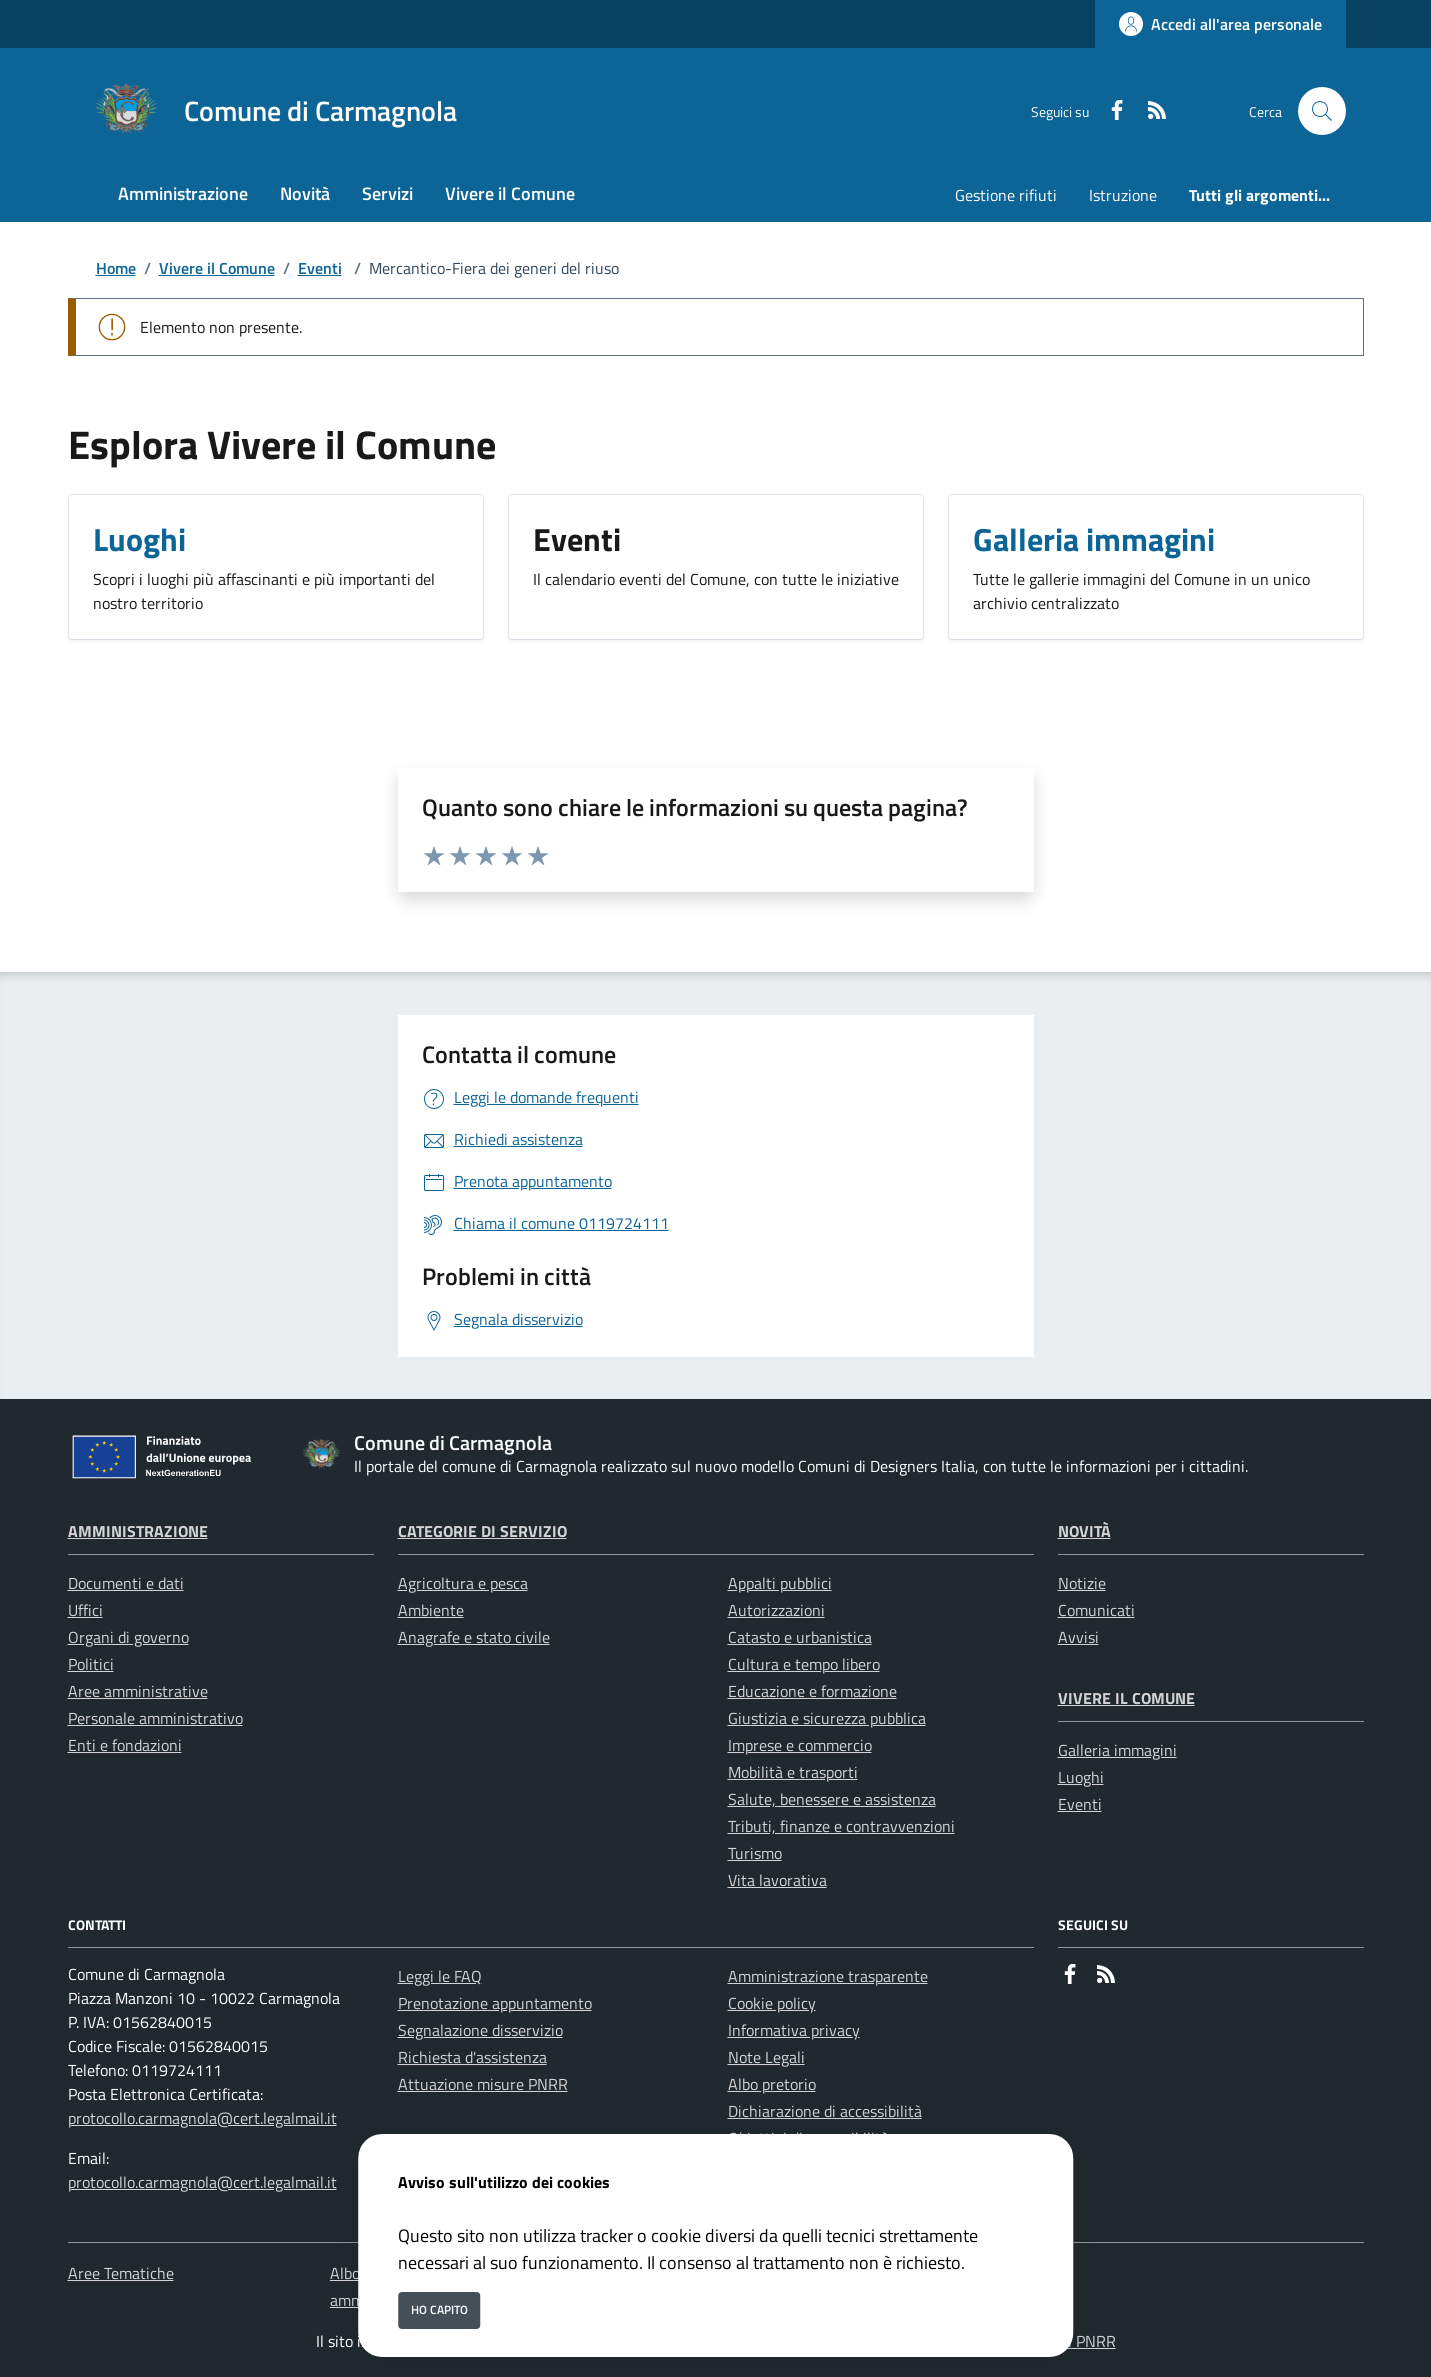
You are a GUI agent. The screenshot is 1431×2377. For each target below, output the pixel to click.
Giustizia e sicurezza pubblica (827, 1718)
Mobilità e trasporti (793, 1772)
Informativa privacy (794, 2030)
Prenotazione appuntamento (495, 2003)
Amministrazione (138, 1531)
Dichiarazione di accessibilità (825, 2111)
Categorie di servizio (482, 1531)
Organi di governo (128, 1637)
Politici (91, 1664)
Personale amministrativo (155, 1718)
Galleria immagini (1117, 1750)
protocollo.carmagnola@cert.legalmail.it (202, 2118)
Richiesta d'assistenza (472, 2057)
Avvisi (1078, 1637)
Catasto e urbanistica (800, 1637)
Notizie (1082, 1583)
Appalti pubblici (780, 1583)
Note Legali (766, 2057)
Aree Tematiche (121, 2273)
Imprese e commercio (800, 1745)
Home (116, 268)
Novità (1084, 1531)
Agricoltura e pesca (463, 1583)
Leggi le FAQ (440, 1976)
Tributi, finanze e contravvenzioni (841, 1826)
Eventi (320, 268)
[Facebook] (1109, 111)
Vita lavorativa (777, 1880)
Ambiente (431, 1610)
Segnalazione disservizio (480, 2030)
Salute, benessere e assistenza (832, 1799)
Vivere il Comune (217, 268)
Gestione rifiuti (1006, 195)
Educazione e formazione (812, 1691)
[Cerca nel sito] (1322, 111)
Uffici (85, 1610)
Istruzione (1123, 195)
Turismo (755, 1853)
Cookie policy (772, 2003)
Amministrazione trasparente (828, 1976)
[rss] (1149, 111)
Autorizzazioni (776, 1610)
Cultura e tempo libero (804, 1664)
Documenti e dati (126, 1583)
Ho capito (439, 2309)
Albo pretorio (772, 2084)
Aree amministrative (138, 1691)
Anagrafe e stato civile (474, 1637)
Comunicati (1096, 1610)
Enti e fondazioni (125, 1745)
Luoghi (1081, 1777)
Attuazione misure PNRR (483, 2084)
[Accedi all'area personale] (1220, 24)
